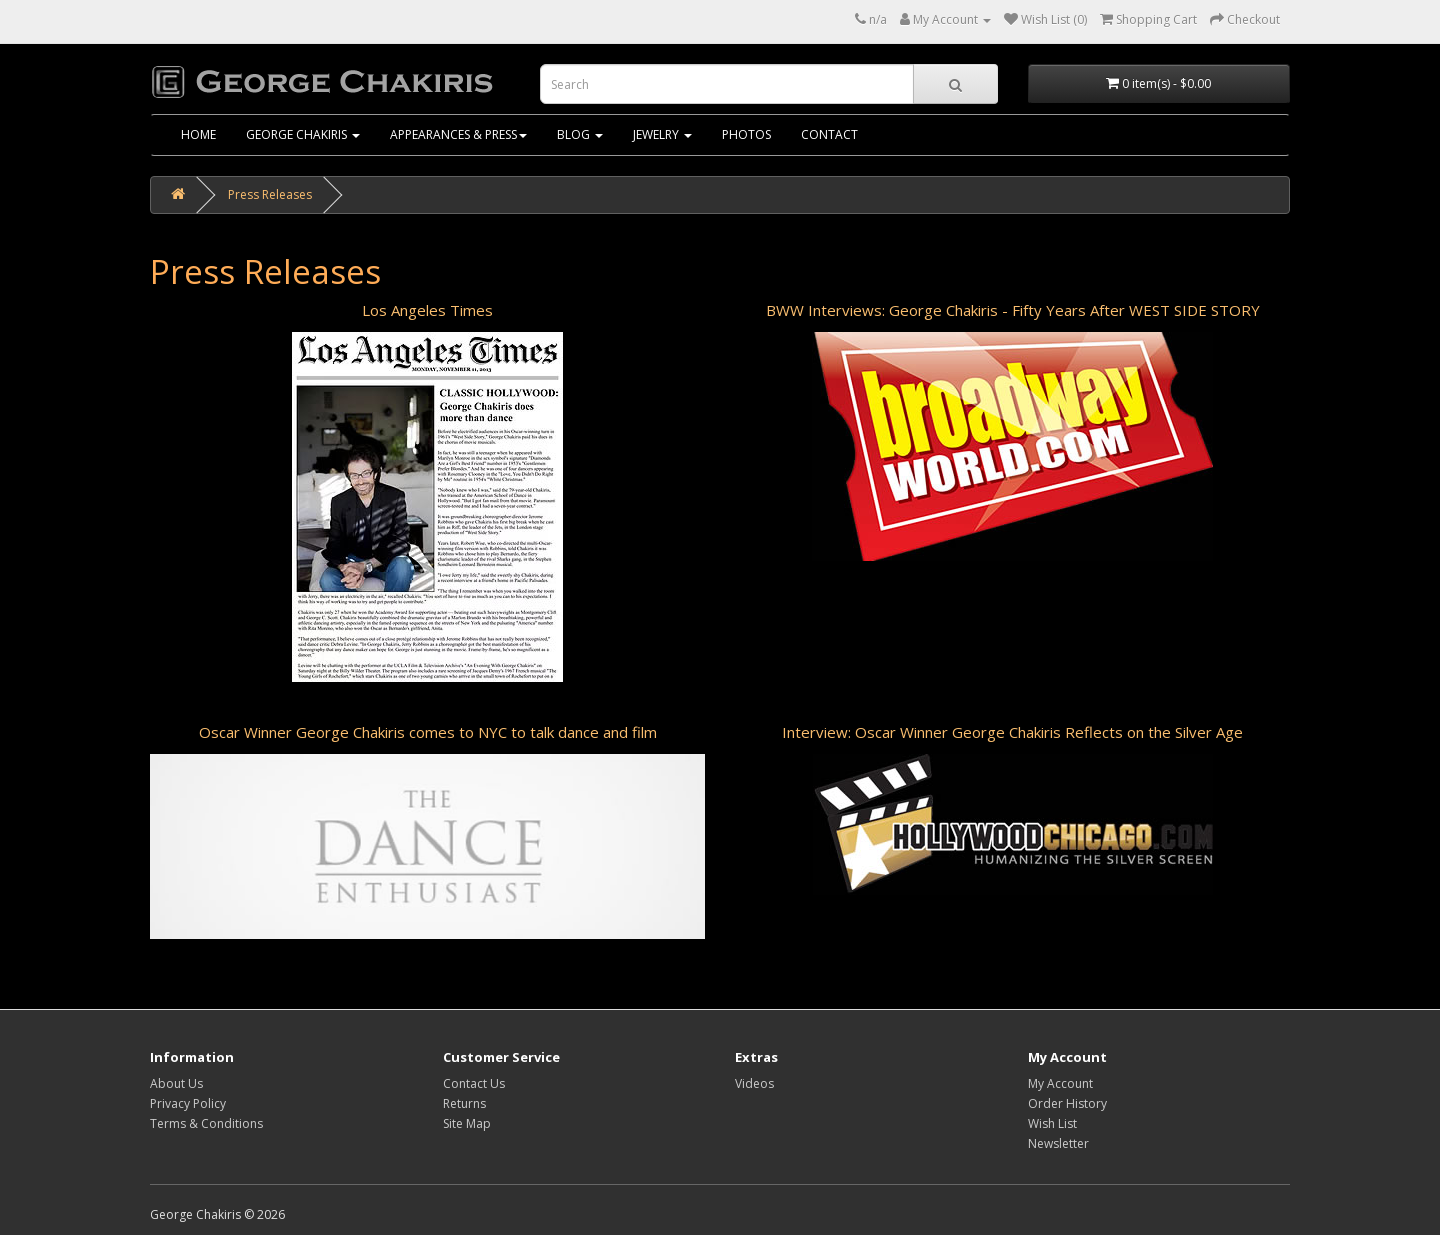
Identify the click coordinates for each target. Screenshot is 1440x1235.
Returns (464, 1103)
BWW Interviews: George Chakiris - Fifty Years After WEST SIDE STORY (1013, 310)
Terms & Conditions (206, 1123)
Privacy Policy (188, 1103)
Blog (580, 134)
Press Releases (270, 194)
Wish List (1052, 1123)
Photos (746, 134)
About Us (176, 1083)
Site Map (467, 1123)
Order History (1067, 1103)
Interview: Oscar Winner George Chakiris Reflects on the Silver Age (1012, 732)
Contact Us (474, 1083)
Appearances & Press (458, 134)
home (198, 134)
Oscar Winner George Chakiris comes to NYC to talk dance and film (428, 732)
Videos (754, 1083)
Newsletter (1058, 1143)
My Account (1060, 1083)
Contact (829, 134)
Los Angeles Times (427, 310)
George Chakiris (303, 134)
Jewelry (662, 134)
